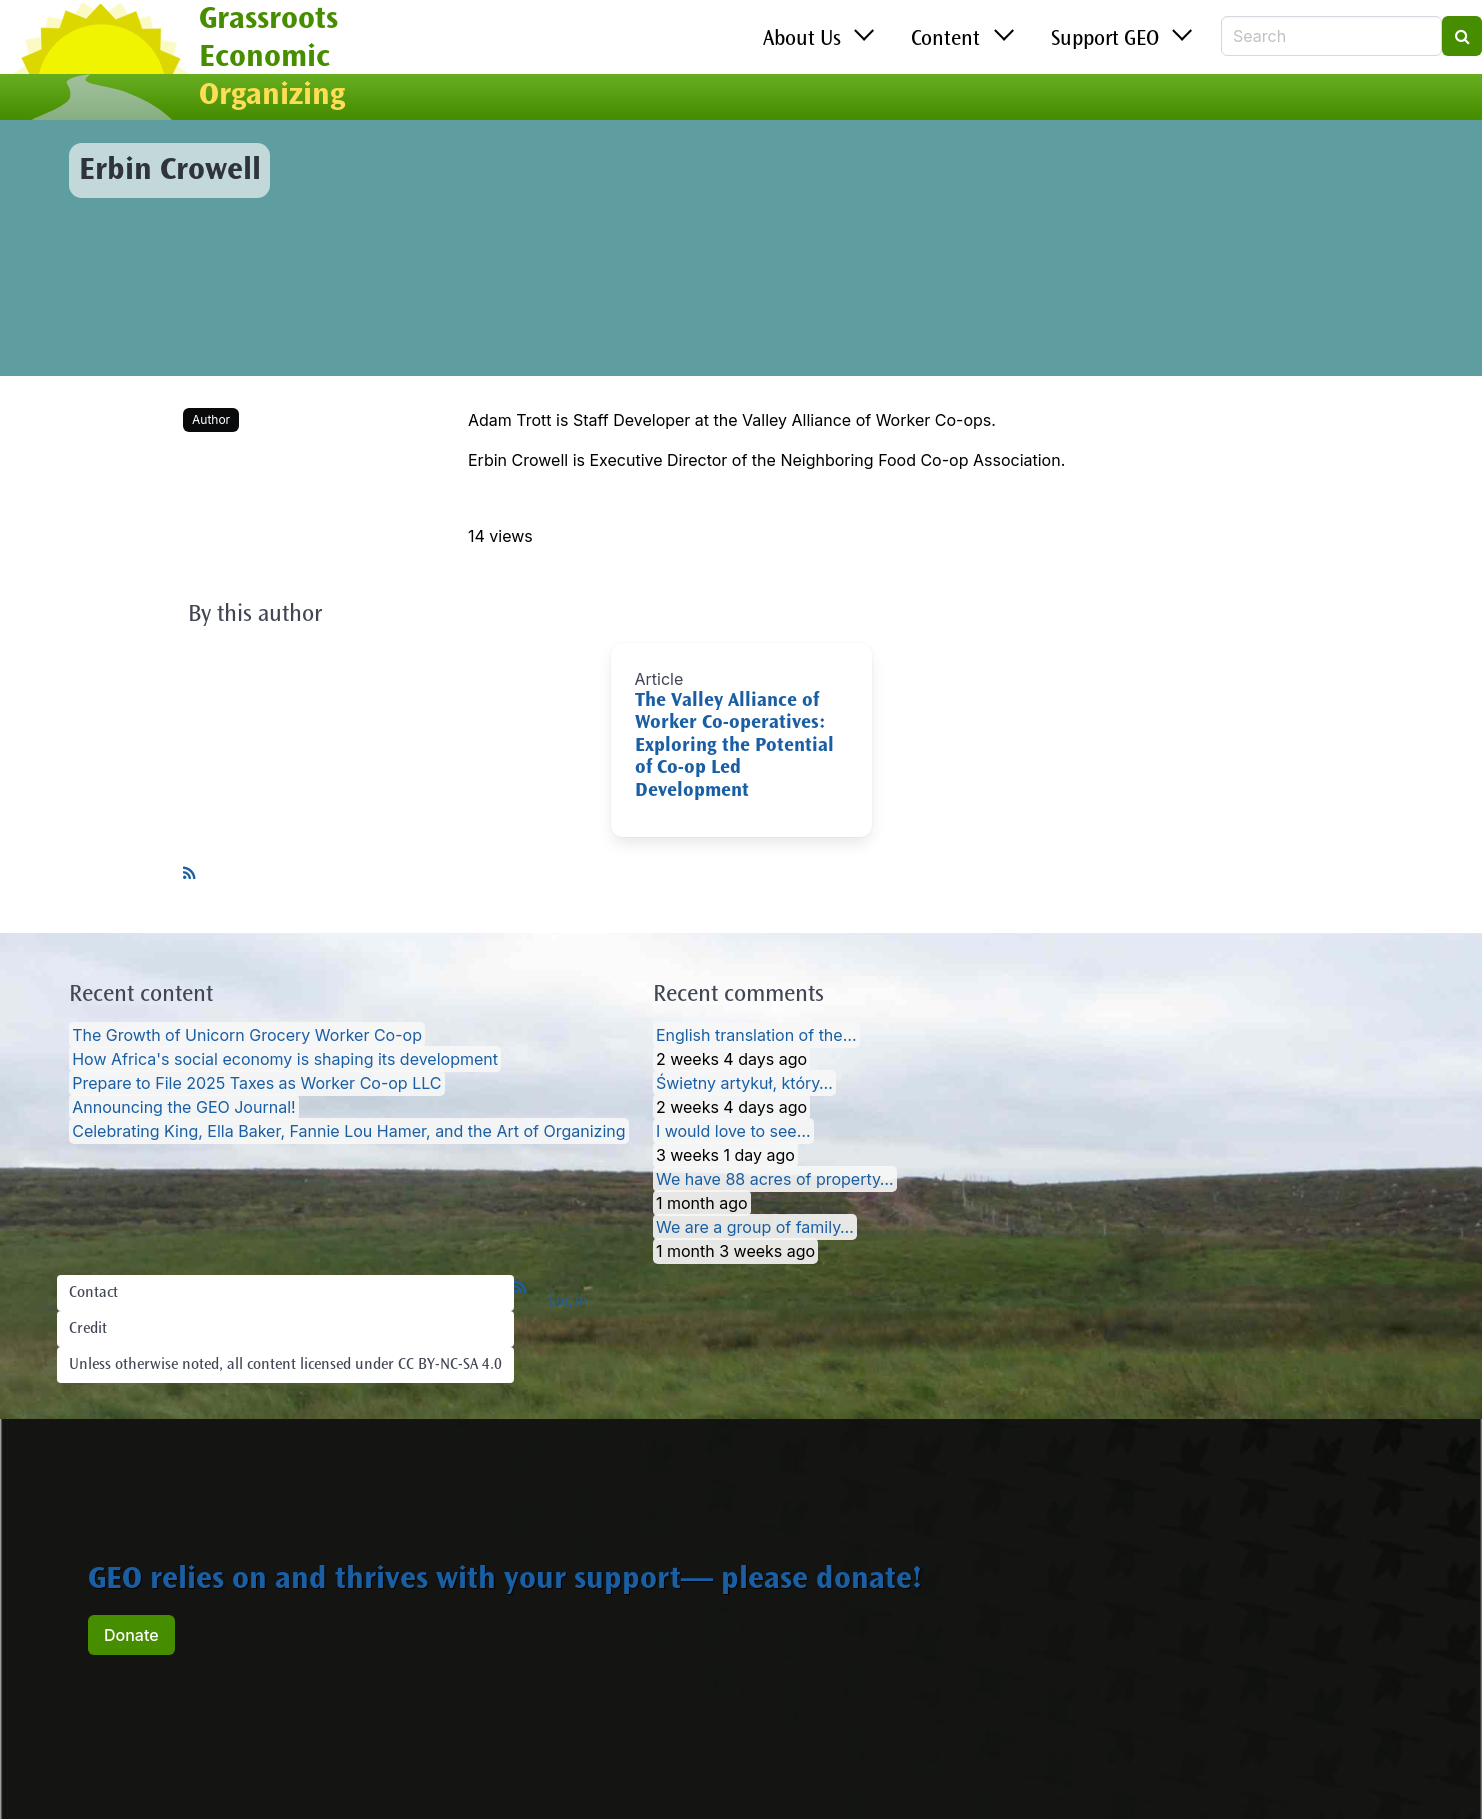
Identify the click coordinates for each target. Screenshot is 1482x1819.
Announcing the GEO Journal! (183, 1107)
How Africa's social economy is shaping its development (285, 1059)
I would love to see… (733, 1131)
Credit (88, 1329)
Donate (131, 1635)
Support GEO (1105, 40)
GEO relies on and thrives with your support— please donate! (505, 1581)
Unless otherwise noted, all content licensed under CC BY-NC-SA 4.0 (285, 1365)
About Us (802, 40)
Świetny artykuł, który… (744, 1083)
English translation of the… (756, 1035)
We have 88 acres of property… (775, 1179)
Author (211, 419)
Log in (568, 1301)
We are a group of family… (755, 1227)
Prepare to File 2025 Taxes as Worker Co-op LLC (256, 1083)
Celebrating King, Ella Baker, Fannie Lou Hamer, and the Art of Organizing (348, 1131)
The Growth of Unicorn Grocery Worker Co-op (247, 1035)
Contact (93, 1293)
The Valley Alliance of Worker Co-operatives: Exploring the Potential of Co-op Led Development (734, 746)
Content (945, 40)
